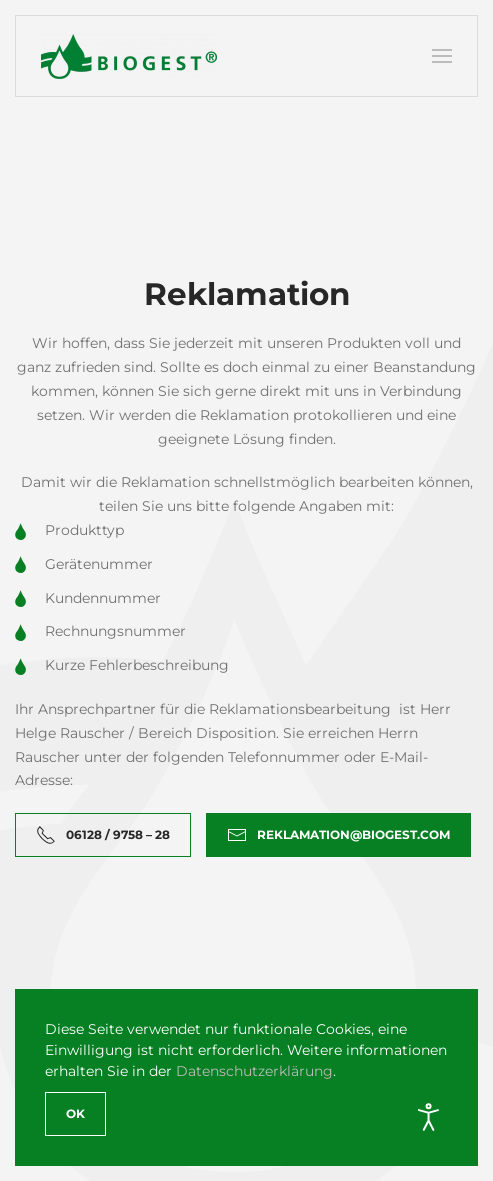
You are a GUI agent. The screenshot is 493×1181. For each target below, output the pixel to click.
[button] (442, 56)
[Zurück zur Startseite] (129, 56)
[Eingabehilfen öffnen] (429, 1117)
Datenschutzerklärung (254, 1071)
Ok (75, 1113)
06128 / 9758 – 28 (103, 835)
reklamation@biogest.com (338, 835)
